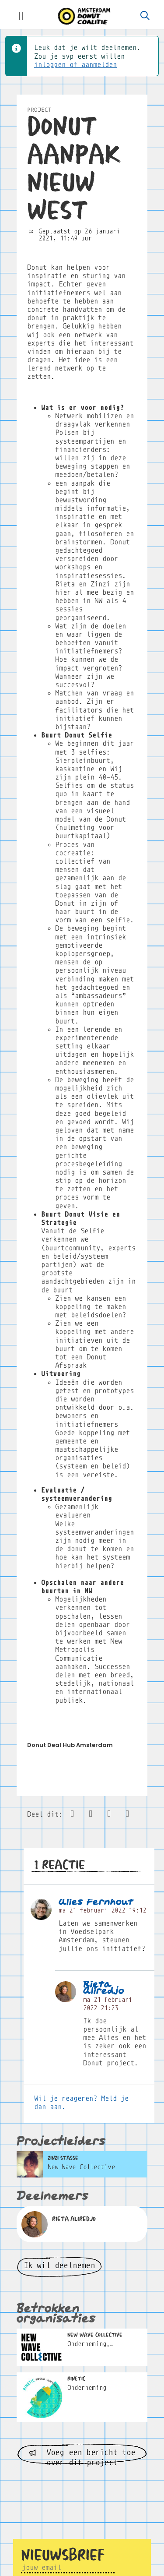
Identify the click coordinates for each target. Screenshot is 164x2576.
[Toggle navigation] (20, 16)
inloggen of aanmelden (75, 64)
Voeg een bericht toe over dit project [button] (81, 2456)
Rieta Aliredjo (103, 1988)
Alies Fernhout (96, 1902)
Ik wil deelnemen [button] (59, 2265)
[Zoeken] (145, 16)
